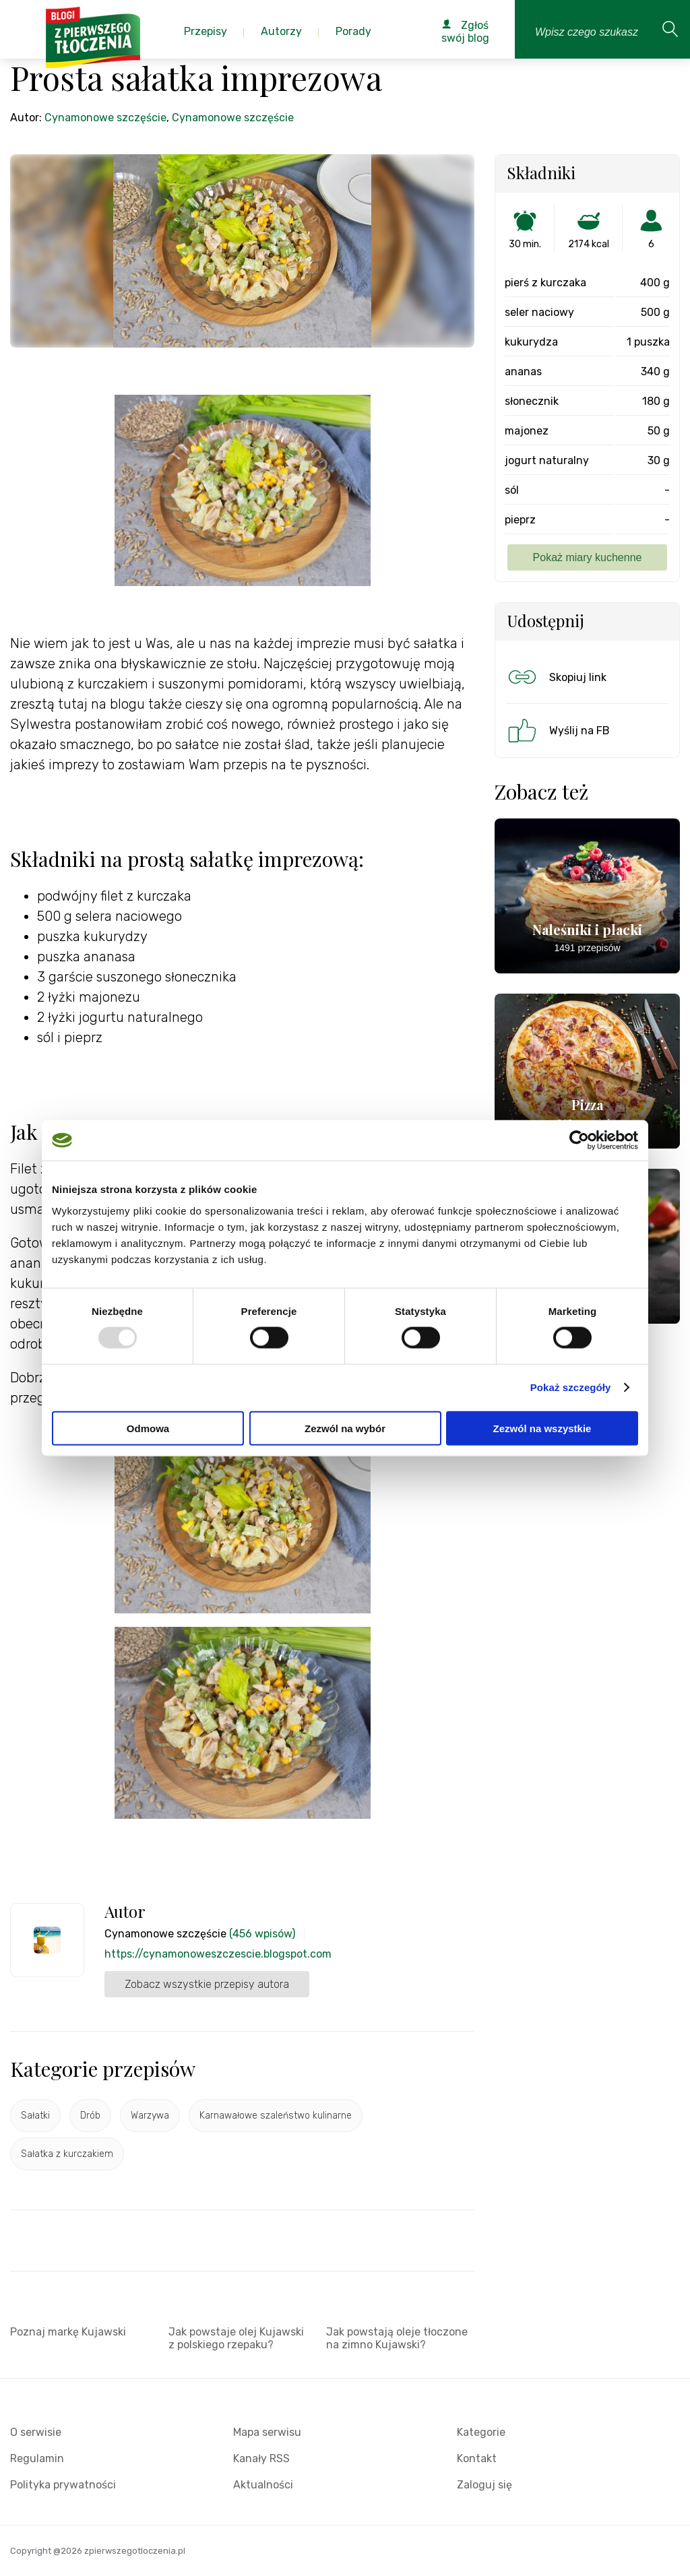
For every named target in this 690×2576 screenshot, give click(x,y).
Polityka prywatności (63, 2484)
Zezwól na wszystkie (542, 1428)
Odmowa (148, 1428)
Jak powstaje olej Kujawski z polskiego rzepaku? (236, 2338)
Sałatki (35, 2115)
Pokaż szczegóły (570, 1387)
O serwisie (35, 2432)
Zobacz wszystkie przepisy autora (207, 1984)
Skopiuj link (555, 677)
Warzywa (150, 2115)
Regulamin (37, 2458)
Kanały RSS (261, 2458)
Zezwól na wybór (345, 1428)
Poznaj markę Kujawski (68, 2331)
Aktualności (263, 2484)
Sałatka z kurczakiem (67, 2154)
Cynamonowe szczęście (105, 117)
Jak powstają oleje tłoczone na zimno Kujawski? (397, 2338)
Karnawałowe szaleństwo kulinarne (275, 2115)
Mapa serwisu (267, 2432)
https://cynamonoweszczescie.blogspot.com (218, 1953)
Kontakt (477, 2458)
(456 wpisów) (262, 1933)
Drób (90, 2115)
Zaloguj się (484, 2484)
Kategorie (481, 2432)
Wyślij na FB (557, 730)
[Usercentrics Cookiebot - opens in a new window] (579, 1140)
